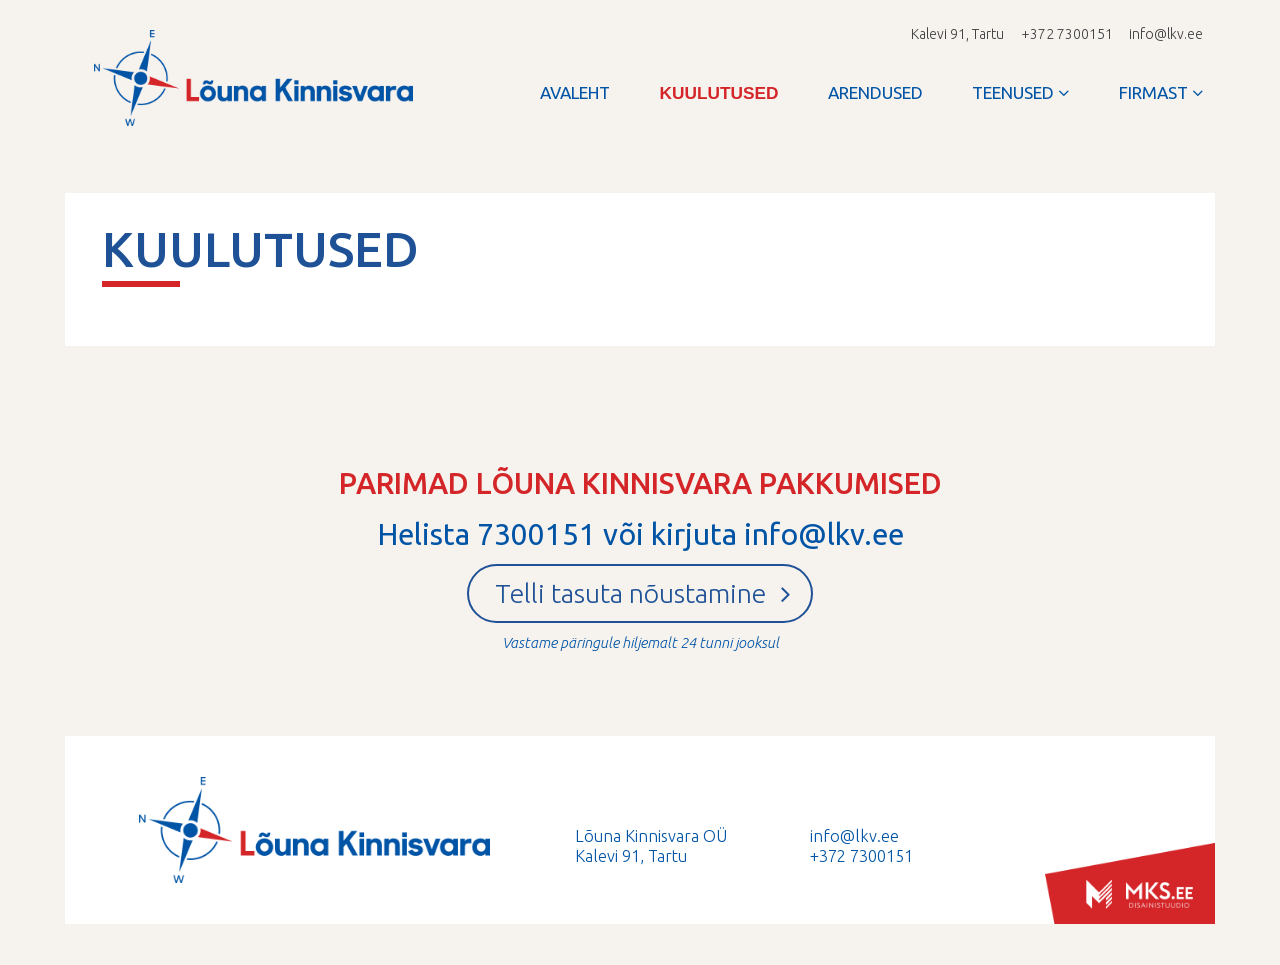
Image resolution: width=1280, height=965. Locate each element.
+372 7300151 (861, 856)
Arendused (875, 92)
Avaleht (575, 92)
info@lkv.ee (1166, 34)
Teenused (1013, 92)
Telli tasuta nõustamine (642, 593)
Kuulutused (718, 93)
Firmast (1153, 92)
